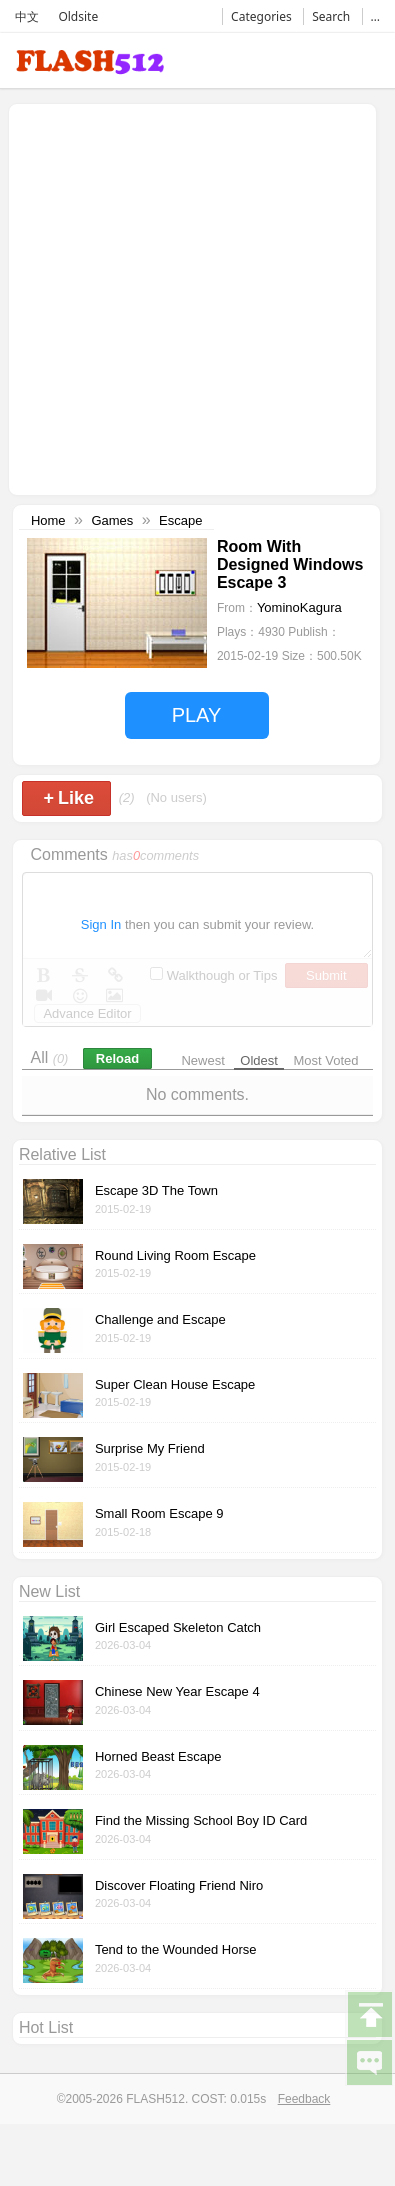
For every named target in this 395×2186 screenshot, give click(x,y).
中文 (27, 16)
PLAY (197, 715)
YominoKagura (299, 607)
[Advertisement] (187, 297)
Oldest (259, 1060)
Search (331, 16)
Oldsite (78, 16)
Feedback (304, 2099)
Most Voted (326, 1060)
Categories (261, 16)
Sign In (101, 924)
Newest (202, 1060)
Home (48, 520)
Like (68, 798)
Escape (180, 520)
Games (112, 520)
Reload (117, 1058)
